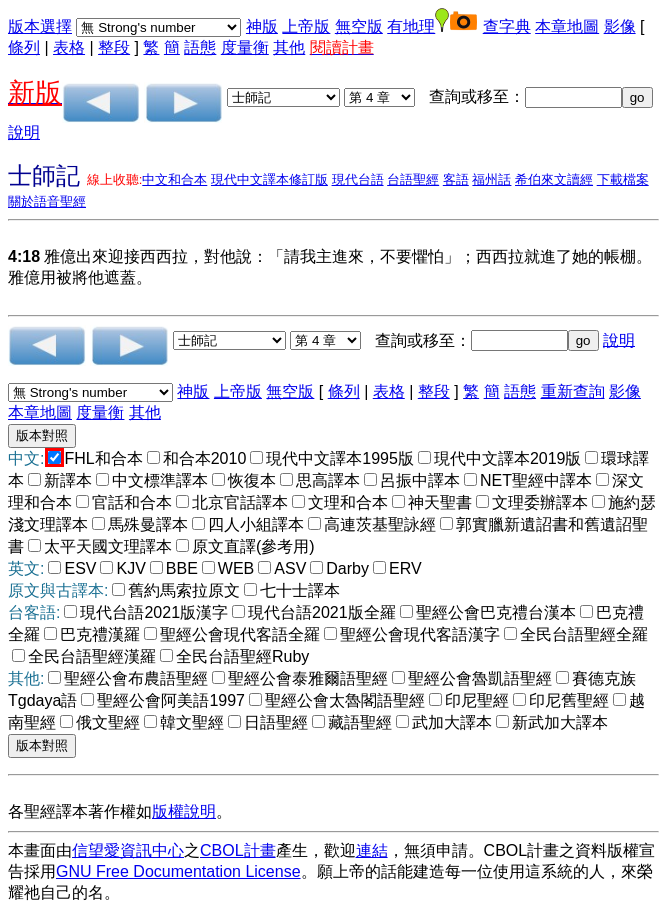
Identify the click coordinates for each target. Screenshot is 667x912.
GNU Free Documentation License (178, 871)
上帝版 (306, 26)
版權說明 (184, 811)
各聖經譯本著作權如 (80, 811)
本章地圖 (567, 26)
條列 (24, 47)
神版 (262, 26)
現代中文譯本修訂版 (269, 179)
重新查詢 (573, 391)
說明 (24, 132)
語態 (200, 47)
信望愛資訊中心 (128, 850)
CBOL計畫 (238, 850)
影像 (620, 26)
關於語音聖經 (47, 201)
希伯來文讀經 (554, 179)
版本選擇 (40, 26)
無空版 (359, 26)
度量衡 (245, 47)
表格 (69, 47)
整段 (114, 47)
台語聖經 (413, 179)
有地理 (411, 26)
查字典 (507, 26)
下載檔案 (623, 179)
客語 (456, 179)
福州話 (491, 179)
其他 (289, 47)
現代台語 (358, 179)
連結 (372, 850)
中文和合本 (174, 179)
